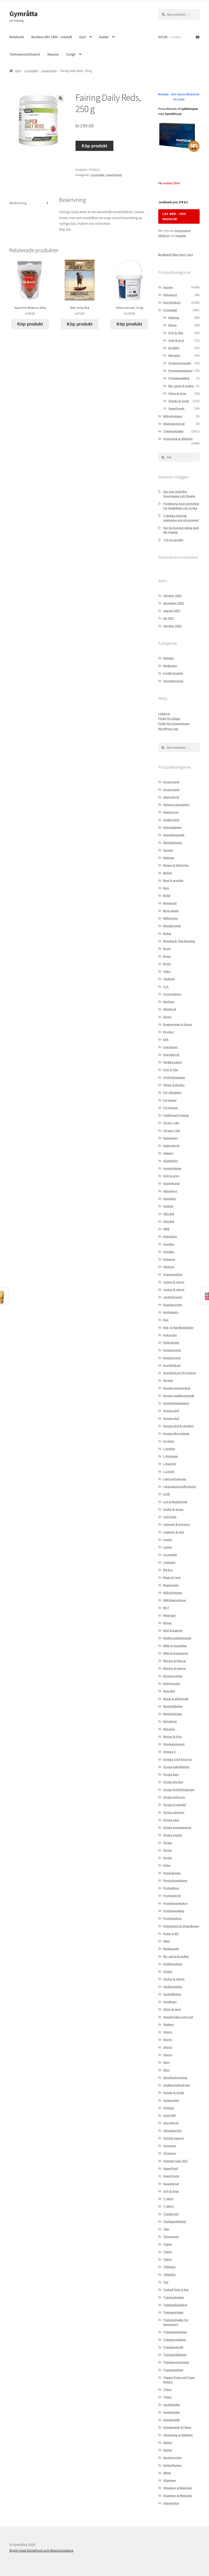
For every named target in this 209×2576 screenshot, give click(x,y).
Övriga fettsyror (174, 1797)
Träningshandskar (175, 2305)
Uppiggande (171, 2420)
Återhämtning (172, 843)
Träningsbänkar (173, 2297)
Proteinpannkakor (180, 371)
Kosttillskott (172, 303)
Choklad (168, 979)
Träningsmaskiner (175, 2332)
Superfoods (49, 71)
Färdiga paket (172, 1062)
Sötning (168, 2108)
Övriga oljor (171, 1820)
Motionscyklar (172, 1676)
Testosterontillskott (24, 54)
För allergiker (172, 1093)
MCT (166, 1608)
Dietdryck (169, 1009)
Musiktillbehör (173, 1706)
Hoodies (168, 1244)
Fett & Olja (175, 333)
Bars (166, 888)
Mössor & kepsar (174, 1668)
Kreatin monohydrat (176, 1388)
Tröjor (167, 2390)
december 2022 (173, 603)
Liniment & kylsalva (176, 1524)
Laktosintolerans (174, 1479)
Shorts (167, 2032)
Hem (18, 71)
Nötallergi (170, 1721)
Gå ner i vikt (171, 1123)
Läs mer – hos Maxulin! (174, 216)
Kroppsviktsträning (176, 1434)
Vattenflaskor (172, 2465)
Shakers (168, 2025)
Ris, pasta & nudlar (181, 386)
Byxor (167, 949)
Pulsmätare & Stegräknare (181, 1926)
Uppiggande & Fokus (177, 2427)
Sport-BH (169, 2115)
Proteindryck (172, 1896)
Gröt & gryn (176, 340)
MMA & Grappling (175, 1646)
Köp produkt (94, 145)
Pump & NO (171, 1934)
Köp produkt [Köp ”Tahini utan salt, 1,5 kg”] (129, 324)
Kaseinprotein (172, 1305)
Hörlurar (168, 1267)
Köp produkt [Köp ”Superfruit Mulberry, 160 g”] (30, 324)
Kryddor (173, 348)
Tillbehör (169, 2267)
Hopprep (169, 1259)
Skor (166, 2062)
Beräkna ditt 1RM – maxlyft (51, 37)
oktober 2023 (172, 596)
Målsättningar (172, 416)
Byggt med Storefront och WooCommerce (41, 2550)
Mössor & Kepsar (174, 1661)
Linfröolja (169, 1517)
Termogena (171, 2237)
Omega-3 (169, 1752)
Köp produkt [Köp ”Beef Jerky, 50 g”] (80, 324)
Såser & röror (177, 393)
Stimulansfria (172, 2131)
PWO (166, 1941)
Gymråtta (23, 13)
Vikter (167, 2473)
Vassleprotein (172, 2458)
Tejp (166, 2229)
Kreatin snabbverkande (178, 1396)
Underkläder (171, 2405)
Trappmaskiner (173, 2370)
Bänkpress (170, 666)
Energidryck (171, 1055)
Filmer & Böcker (174, 1085)
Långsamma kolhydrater (179, 1487)
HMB (166, 1229)
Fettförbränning (174, 1078)
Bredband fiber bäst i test (175, 255)
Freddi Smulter (173, 673)
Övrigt (71, 54)
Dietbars (169, 1002)
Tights (167, 2244)
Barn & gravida (173, 881)
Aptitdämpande (173, 835)
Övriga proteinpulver (177, 1828)
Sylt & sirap (171, 2191)
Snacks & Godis (178, 401)
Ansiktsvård (171, 820)
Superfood (170, 2169)
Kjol (165, 1320)
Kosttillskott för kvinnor (179, 1373)
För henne (170, 1100)
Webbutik (16, 37)
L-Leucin (168, 1472)
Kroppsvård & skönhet (178, 1426)
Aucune (168, 287)
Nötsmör (174, 355)
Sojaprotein (171, 2100)
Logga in (164, 714)
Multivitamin (171, 1684)
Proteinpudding (178, 378)
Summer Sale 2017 (175, 2161)
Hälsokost (170, 295)
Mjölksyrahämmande (177, 1638)
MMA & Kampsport (175, 1653)
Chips (167, 971)
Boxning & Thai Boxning (179, 941)
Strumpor (169, 2146)
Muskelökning (172, 1714)
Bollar (167, 934)
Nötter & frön (172, 1737)
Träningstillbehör (175, 2355)
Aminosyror (171, 812)
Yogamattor (171, 2503)
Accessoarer (171, 782)
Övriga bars (171, 1774)
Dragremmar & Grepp (177, 1024)
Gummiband (171, 1183)
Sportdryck (171, 2123)
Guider (104, 37)
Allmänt (168, 658)
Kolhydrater (171, 1343)
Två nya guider (173, 540)
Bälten (167, 873)
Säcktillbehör (172, 1994)
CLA (165, 987)
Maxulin (53, 54)
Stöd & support (173, 2138)
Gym (82, 37)
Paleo (167, 1865)
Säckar (167, 1971)
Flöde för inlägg (169, 719)
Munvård (169, 1691)
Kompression (172, 1350)
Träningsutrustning (176, 2362)
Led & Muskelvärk (175, 1502)
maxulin (180, 236)
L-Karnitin (169, 1464)
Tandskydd (170, 2214)
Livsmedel (31, 71)
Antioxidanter (172, 827)
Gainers (168, 1153)
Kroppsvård (171, 1411)
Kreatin (168, 1380)
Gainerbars (170, 1138)
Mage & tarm (172, 1577)
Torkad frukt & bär (176, 2290)
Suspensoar (171, 2184)
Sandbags (170, 2002)
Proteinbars (171, 1888)
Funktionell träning (176, 1115)
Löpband (169, 1562)
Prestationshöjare (175, 1881)
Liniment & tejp (173, 1532)
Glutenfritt (170, 1161)
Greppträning (172, 1168)
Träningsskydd (173, 2347)
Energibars (170, 1047)
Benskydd (170, 903)
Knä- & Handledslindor (178, 1328)
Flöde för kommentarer (174, 724)
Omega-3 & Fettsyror (177, 1759)
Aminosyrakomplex (176, 805)
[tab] (30, 203)
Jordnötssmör (172, 1297)
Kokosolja (170, 1335)
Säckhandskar (172, 1987)
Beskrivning (18, 203)
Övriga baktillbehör (176, 1767)
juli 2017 (168, 618)
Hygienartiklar (172, 1275)
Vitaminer (169, 2480)
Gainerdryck (171, 1146)
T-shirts (168, 2199)
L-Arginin (169, 1449)
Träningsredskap (174, 2340)
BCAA (166, 896)
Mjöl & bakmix (172, 1631)
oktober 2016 (172, 626)
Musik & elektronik (175, 1699)
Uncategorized (173, 681)
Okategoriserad (173, 424)
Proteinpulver (172, 1918)
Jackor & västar (173, 1282)
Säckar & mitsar (174, 1979)
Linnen (167, 1540)
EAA (165, 1040)
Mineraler (169, 1615)
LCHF (166, 1494)
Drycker (168, 1032)
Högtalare (170, 1237)
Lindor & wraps (173, 1509)
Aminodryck (171, 797)
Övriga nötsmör (173, 1812)
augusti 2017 (171, 611)
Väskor (167, 2443)
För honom (170, 1108)
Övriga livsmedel (179, 363)
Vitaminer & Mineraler (177, 2488)
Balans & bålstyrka (176, 865)
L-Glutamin (170, 1456)
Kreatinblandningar (176, 1403)
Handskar (169, 1199)
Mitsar (167, 1623)
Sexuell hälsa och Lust (178, 2017)
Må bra (167, 1570)
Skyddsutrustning (175, 2078)
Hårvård (168, 1214)
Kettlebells (170, 1312)
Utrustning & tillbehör (178, 439)
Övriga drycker (173, 1782)
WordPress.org (168, 729)
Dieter (172, 325)
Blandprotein (172, 926)
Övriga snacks (172, 1835)
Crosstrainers (172, 994)
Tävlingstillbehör (174, 2222)
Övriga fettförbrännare (178, 1790)
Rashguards (171, 1949)
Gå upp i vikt (171, 1131)
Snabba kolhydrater (176, 2085)
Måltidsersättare (174, 1600)
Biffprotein (170, 918)
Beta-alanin (171, 911)
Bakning (173, 318)
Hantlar (168, 1206)
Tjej (165, 2282)
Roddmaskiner (173, 1964)
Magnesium (171, 1585)
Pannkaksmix (172, 1873)
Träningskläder (173, 431)
